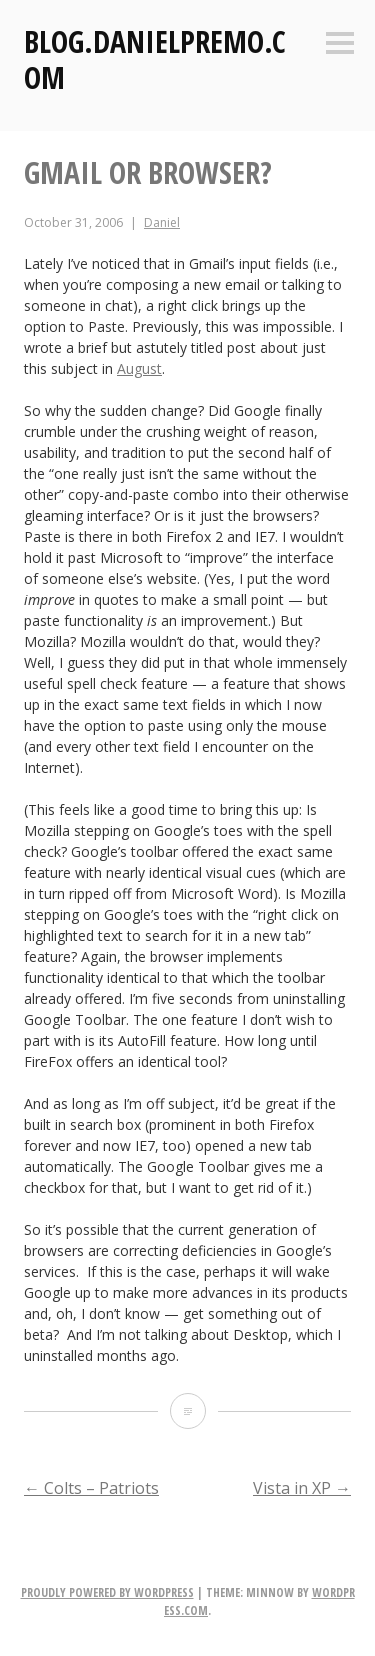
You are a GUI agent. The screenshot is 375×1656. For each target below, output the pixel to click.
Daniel (162, 222)
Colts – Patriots (91, 1488)
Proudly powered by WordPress (107, 1592)
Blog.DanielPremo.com (155, 59)
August (139, 368)
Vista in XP (302, 1488)
